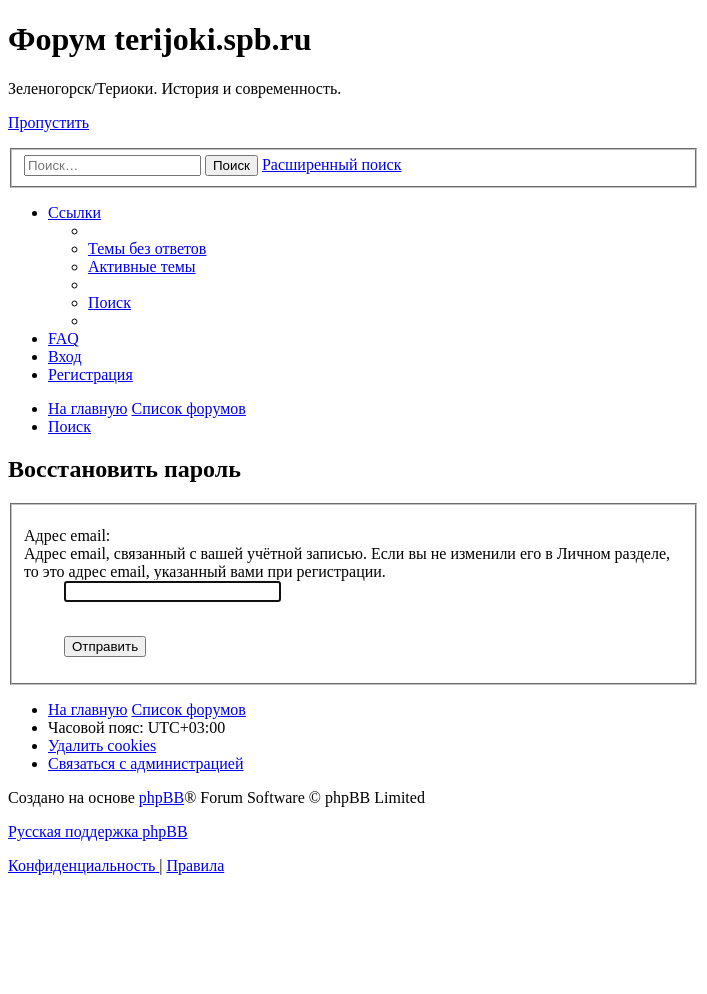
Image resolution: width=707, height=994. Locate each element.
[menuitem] (147, 248)
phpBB (161, 797)
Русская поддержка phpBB (98, 831)
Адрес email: (67, 535)
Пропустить (48, 122)
